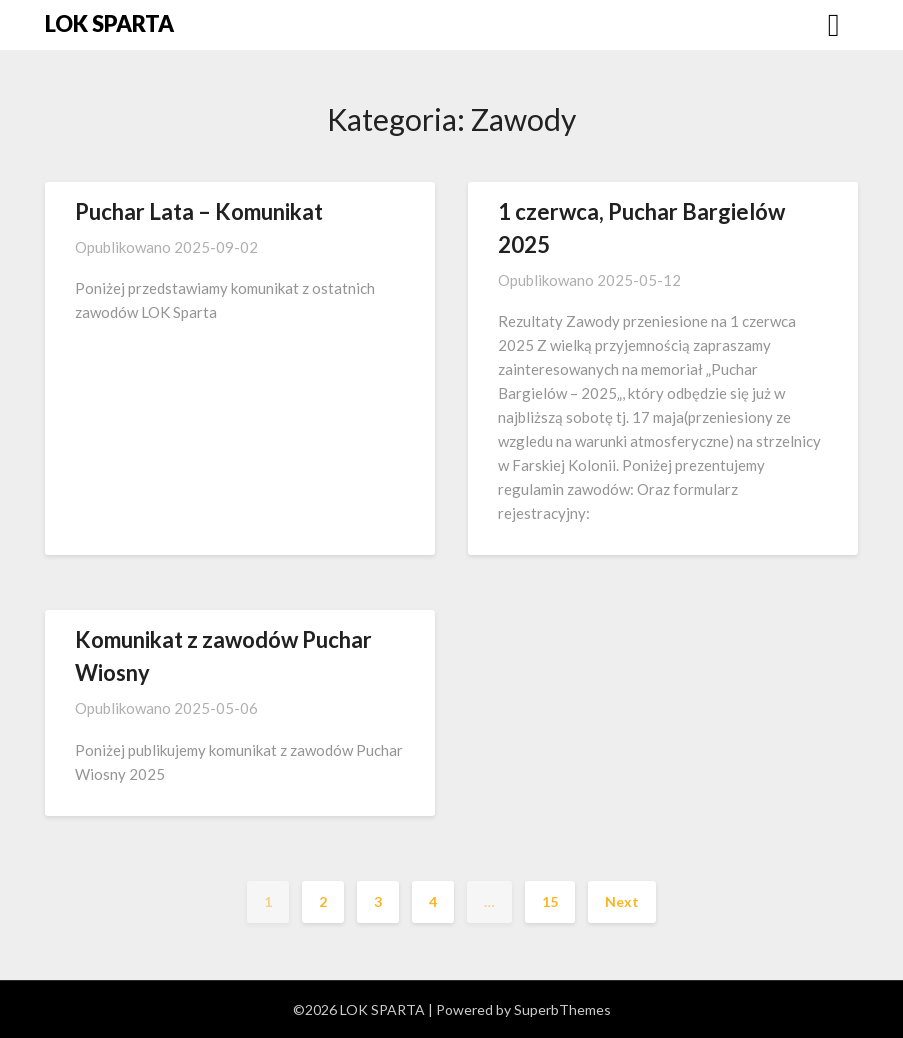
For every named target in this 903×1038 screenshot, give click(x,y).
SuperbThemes (562, 1009)
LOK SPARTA (109, 23)
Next (622, 901)
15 (550, 901)
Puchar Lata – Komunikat (199, 211)
